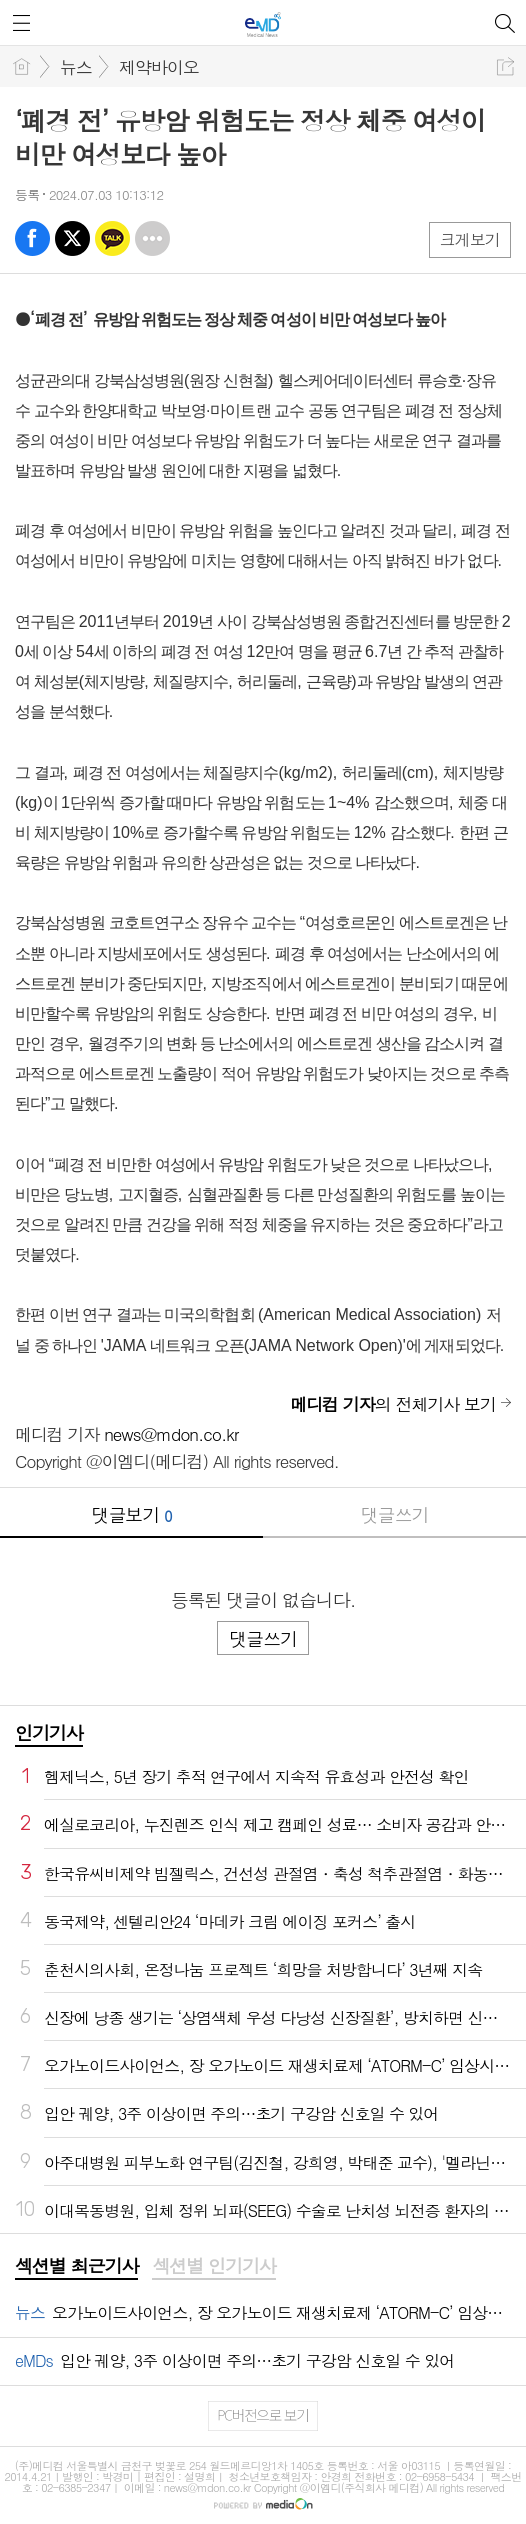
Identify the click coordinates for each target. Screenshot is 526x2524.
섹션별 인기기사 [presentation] (213, 2266)
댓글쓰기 (395, 1514)
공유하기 (505, 66)
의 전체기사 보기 (393, 1404)
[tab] (76, 2267)
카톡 (112, 238)
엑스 (72, 238)
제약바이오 (159, 67)
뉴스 (76, 67)
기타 (152, 238)
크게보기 (470, 239)
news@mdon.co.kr (171, 1434)
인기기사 (49, 1732)
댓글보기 (132, 1514)
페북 (32, 238)
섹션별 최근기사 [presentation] (76, 2266)
